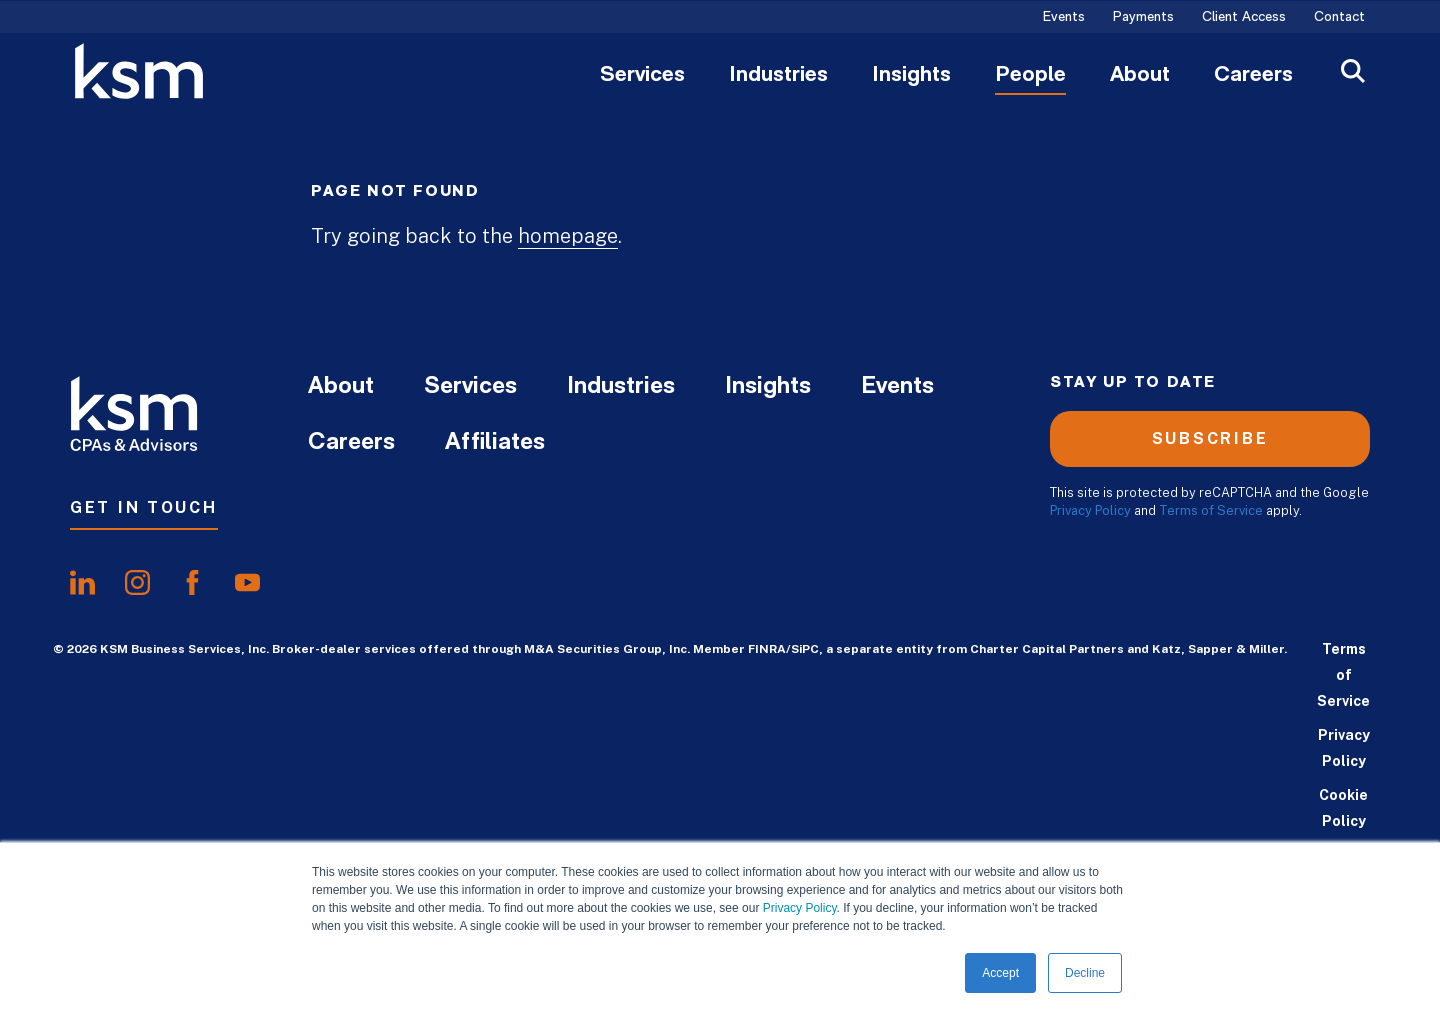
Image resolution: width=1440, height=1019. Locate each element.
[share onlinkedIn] (82, 583)
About (1140, 76)
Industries (778, 76)
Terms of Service (1211, 510)
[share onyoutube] (247, 583)
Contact (1339, 18)
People (1030, 76)
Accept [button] (1000, 973)
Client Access (1244, 18)
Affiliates (495, 443)
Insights (911, 76)
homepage (568, 236)
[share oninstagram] (137, 583)
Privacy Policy (800, 908)
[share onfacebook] (192, 583)
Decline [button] (1085, 973)
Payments (1143, 18)
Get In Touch (144, 507)
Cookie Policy (1343, 808)
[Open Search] (1353, 73)
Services (642, 76)
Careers (1253, 76)
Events (1064, 18)
